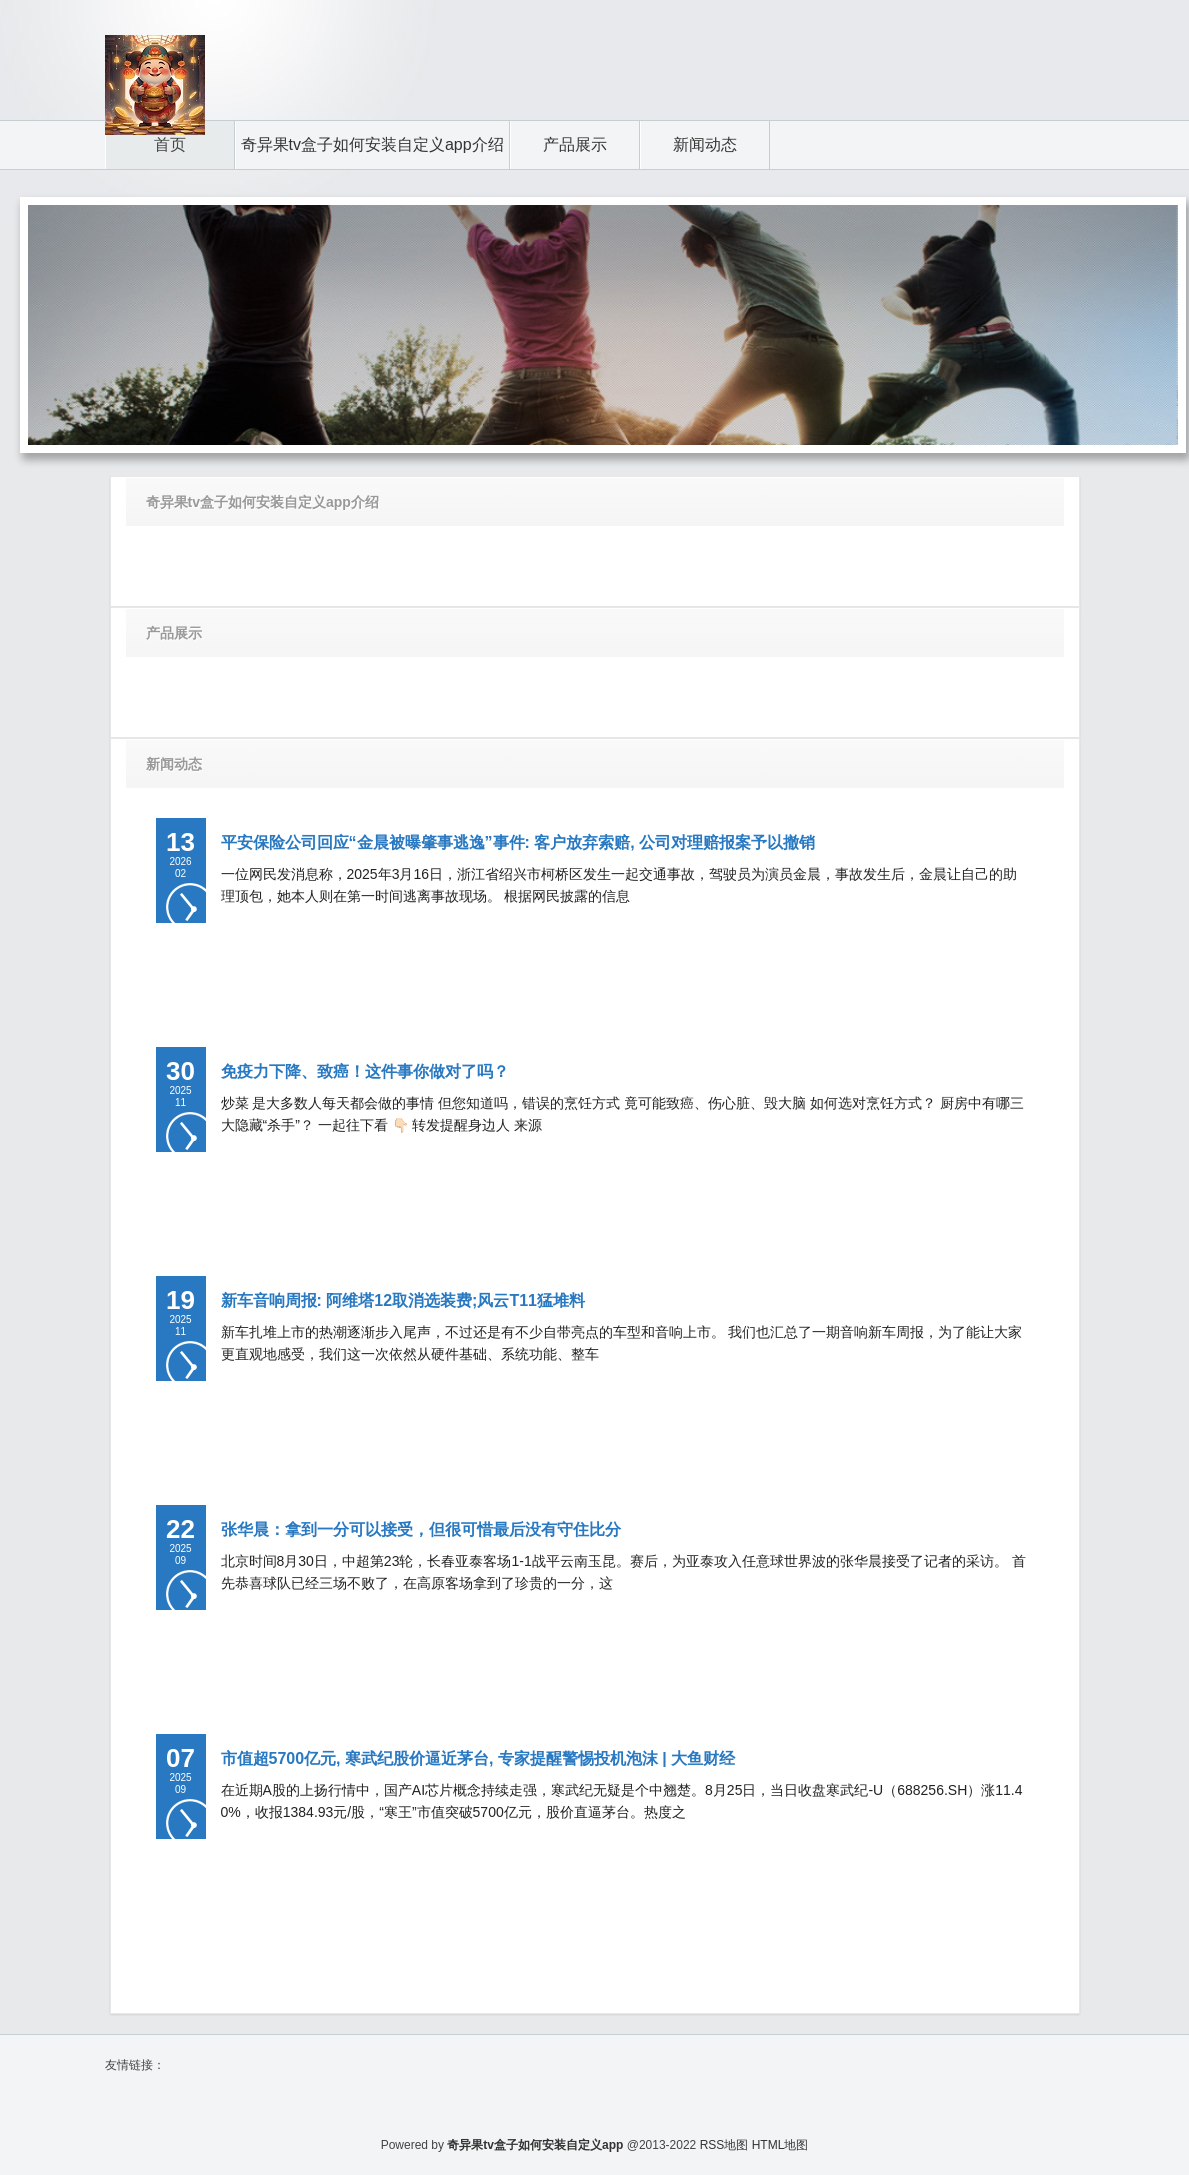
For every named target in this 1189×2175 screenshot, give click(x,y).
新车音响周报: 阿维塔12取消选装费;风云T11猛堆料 (403, 1300)
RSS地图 (724, 2145)
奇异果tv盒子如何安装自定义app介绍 (262, 502)
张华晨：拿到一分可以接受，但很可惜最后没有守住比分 (421, 1529)
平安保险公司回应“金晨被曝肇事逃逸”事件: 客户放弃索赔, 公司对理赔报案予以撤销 (518, 842)
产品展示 (174, 633)
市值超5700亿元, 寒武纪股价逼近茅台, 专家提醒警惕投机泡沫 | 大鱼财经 (478, 1758)
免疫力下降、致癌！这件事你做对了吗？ (365, 1071)
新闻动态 (174, 764)
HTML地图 (780, 2145)
